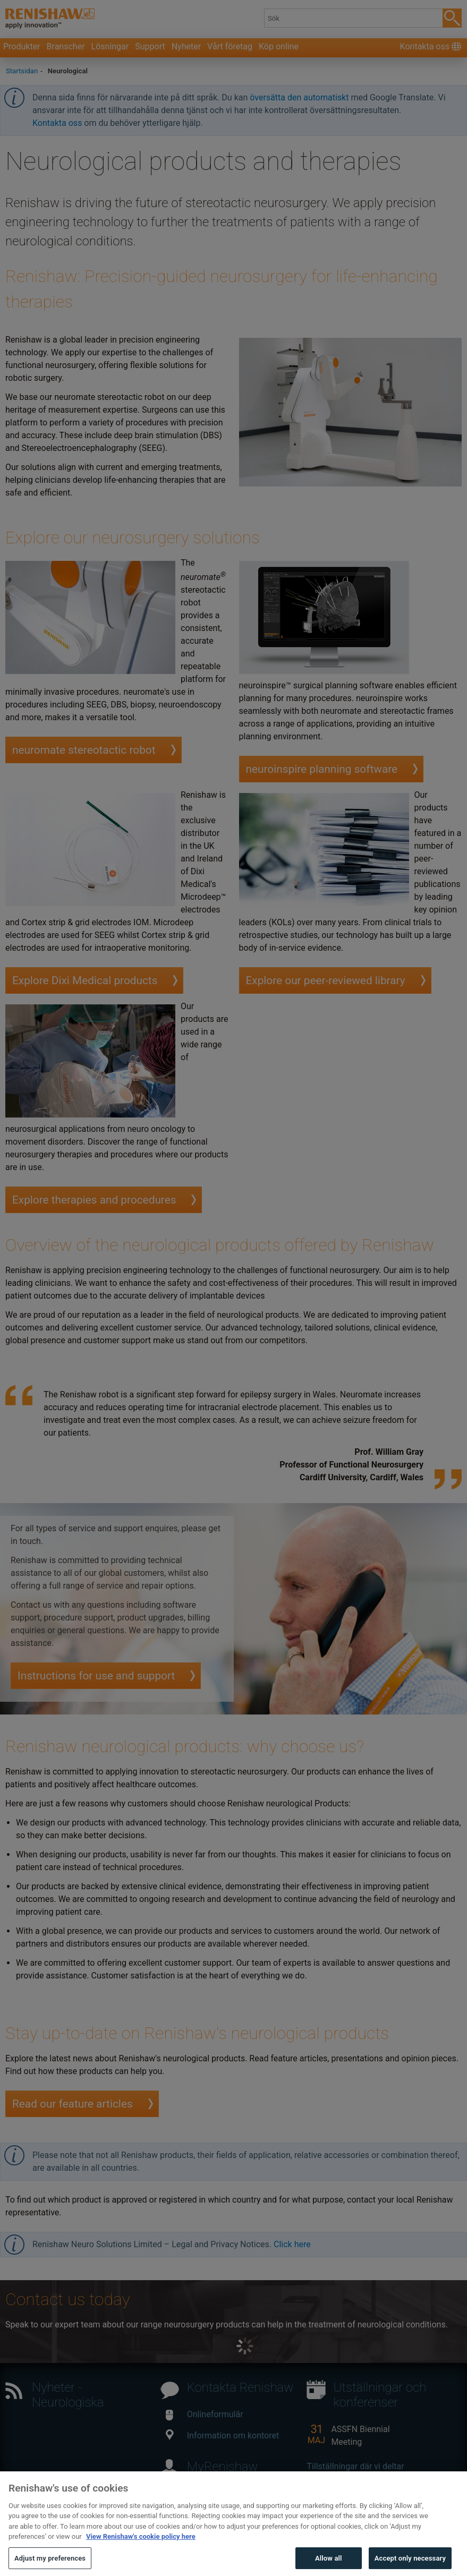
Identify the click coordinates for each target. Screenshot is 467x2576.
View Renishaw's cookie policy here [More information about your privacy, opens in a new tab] (141, 2556)
